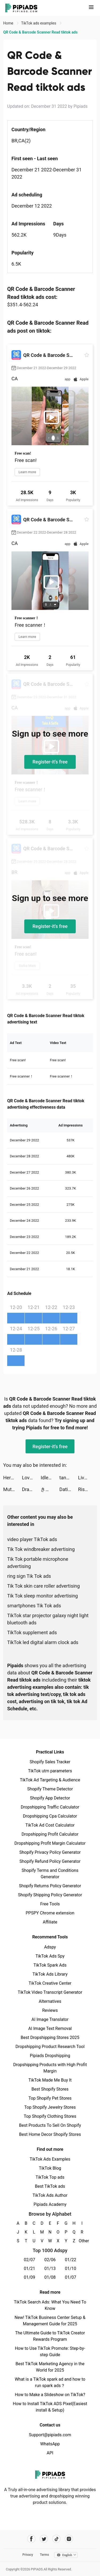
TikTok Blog (50, 2168)
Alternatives (50, 2001)
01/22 (70, 2259)
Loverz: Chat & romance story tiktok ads (31, 1477)
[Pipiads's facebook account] (31, 2539)
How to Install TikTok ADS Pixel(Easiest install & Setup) (50, 2407)
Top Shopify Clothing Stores (50, 2116)
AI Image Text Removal (50, 2028)
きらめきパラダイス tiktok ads (50, 1489)
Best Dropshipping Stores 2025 (50, 2037)
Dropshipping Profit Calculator (50, 1834)
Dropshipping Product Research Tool (50, 2046)
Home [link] (8, 23)
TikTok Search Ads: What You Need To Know (50, 2305)
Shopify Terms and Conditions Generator (50, 1873)
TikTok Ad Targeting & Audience (50, 1779)
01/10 (70, 2268)
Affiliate (50, 1922)
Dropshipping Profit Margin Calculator (50, 1843)
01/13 (50, 2268)
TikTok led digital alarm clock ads (42, 1642)
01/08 (50, 2277)
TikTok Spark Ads (50, 1965)
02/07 (29, 2259)
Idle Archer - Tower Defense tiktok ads (50, 1477)
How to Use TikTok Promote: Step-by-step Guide (50, 2351)
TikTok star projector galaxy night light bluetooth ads (48, 1619)
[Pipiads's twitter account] (44, 2539)
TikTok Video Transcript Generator (50, 1992)
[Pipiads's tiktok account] (56, 2539)
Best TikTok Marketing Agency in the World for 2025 (49, 2367)
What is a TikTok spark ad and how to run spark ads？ (50, 2382)
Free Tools (50, 1903)
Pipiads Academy (50, 2204)
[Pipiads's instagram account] (69, 2539)
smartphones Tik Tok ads (34, 1605)
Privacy (27, 2555)
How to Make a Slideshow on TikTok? (50, 2394)
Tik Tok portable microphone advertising (37, 1562)
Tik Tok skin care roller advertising (43, 1586)
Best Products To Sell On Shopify (50, 2125)
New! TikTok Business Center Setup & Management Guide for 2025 (50, 2320)
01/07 (70, 2277)
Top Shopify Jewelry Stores (50, 2107)
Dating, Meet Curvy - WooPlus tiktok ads (68, 1489)
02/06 (50, 2259)
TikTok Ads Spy (50, 1956)
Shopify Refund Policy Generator (50, 1861)
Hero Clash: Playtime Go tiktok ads (12, 1477)
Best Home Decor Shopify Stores (50, 2134)
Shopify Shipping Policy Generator (50, 1894)
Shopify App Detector (50, 1798)
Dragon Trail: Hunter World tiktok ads (31, 1489)
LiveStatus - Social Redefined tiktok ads (87, 1477)
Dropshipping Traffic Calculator (50, 1807)
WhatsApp (50, 2443)
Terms (44, 2555)
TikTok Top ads (49, 2177)
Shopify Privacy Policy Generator (50, 1852)
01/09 (29, 2277)
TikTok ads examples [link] (39, 23)
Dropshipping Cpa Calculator (50, 1816)
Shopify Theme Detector (50, 1788)
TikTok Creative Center (50, 1983)
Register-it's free (50, 762)
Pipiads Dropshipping (50, 2055)
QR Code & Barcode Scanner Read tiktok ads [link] (40, 32)
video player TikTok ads (32, 1539)
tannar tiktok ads (68, 1477)
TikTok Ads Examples (50, 2159)
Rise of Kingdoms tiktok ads (87, 1489)
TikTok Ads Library (50, 1974)
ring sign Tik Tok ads (29, 1576)
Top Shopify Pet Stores (50, 2098)
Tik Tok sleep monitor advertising (42, 1596)
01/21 (29, 2268)
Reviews (50, 2010)
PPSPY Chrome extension (50, 1913)
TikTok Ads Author (50, 2195)
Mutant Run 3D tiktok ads (12, 1489)
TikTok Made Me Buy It (49, 2080)
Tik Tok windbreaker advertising (41, 1549)
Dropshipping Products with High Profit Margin (50, 2068)
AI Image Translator (50, 2019)
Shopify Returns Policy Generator (50, 1885)
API (50, 2452)
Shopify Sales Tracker (50, 1761)
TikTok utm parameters (50, 1770)
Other (82, 2240)
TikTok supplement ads (32, 1632)
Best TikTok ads (50, 2186)
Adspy (50, 1947)
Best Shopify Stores (50, 2089)
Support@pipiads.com (50, 2434)
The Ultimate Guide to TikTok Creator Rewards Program (50, 2336)
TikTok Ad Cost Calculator (49, 1825)
